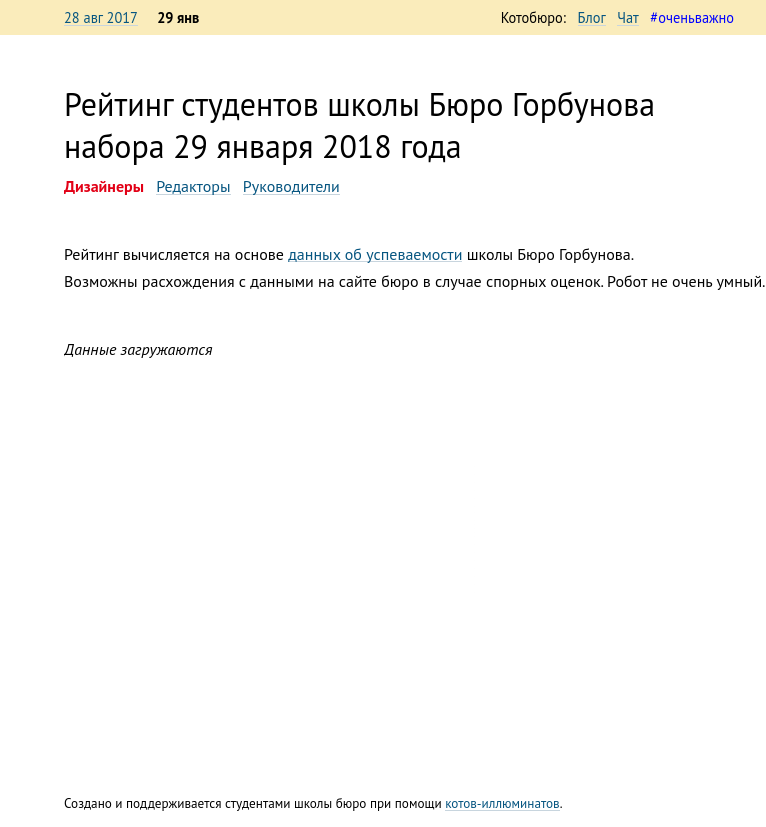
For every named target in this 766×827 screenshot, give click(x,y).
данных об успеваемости (375, 254)
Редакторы (193, 186)
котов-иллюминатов (502, 803)
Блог (592, 17)
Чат (628, 17)
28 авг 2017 (101, 17)
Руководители (291, 186)
